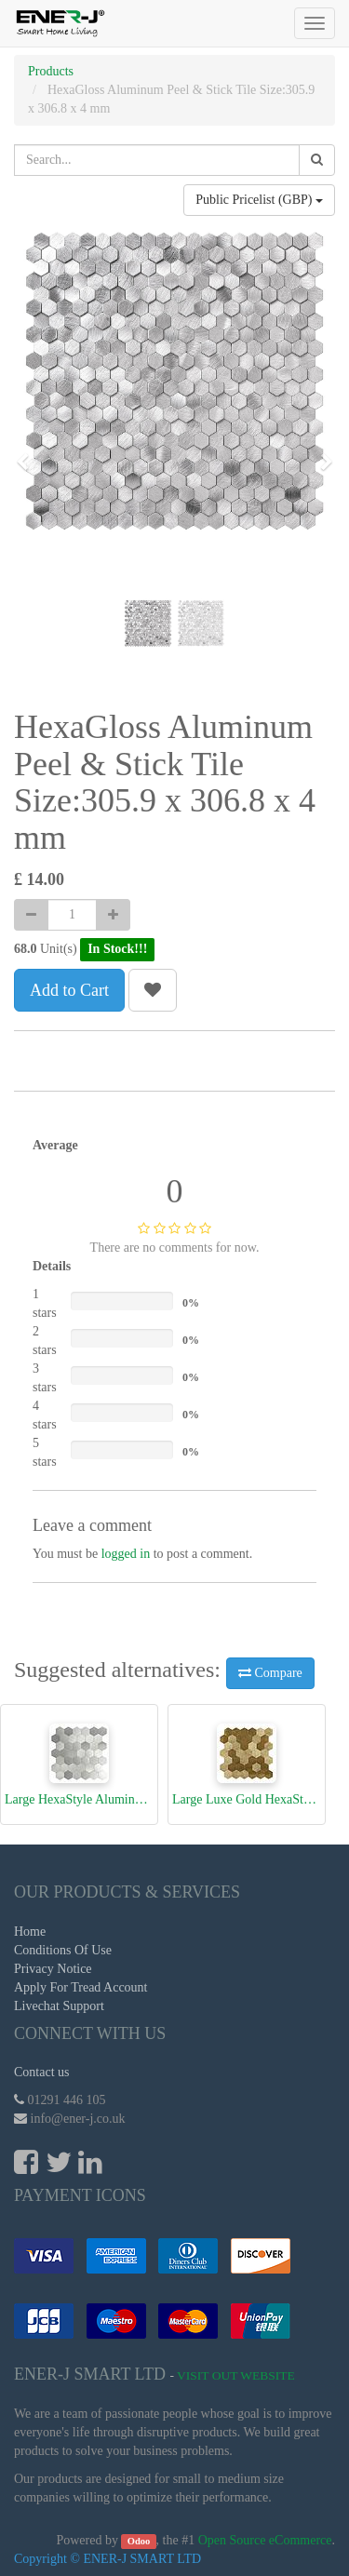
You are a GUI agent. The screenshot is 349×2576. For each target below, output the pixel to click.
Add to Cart (69, 990)
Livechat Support (59, 2006)
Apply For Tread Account (81, 1987)
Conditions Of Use (63, 1950)
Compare (270, 1673)
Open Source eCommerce (265, 2540)
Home (30, 1932)
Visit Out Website (236, 2375)
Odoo (139, 2541)
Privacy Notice (53, 1969)
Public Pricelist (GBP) (259, 200)
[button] (29, 453)
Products (51, 71)
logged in (126, 1554)
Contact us (42, 2072)
